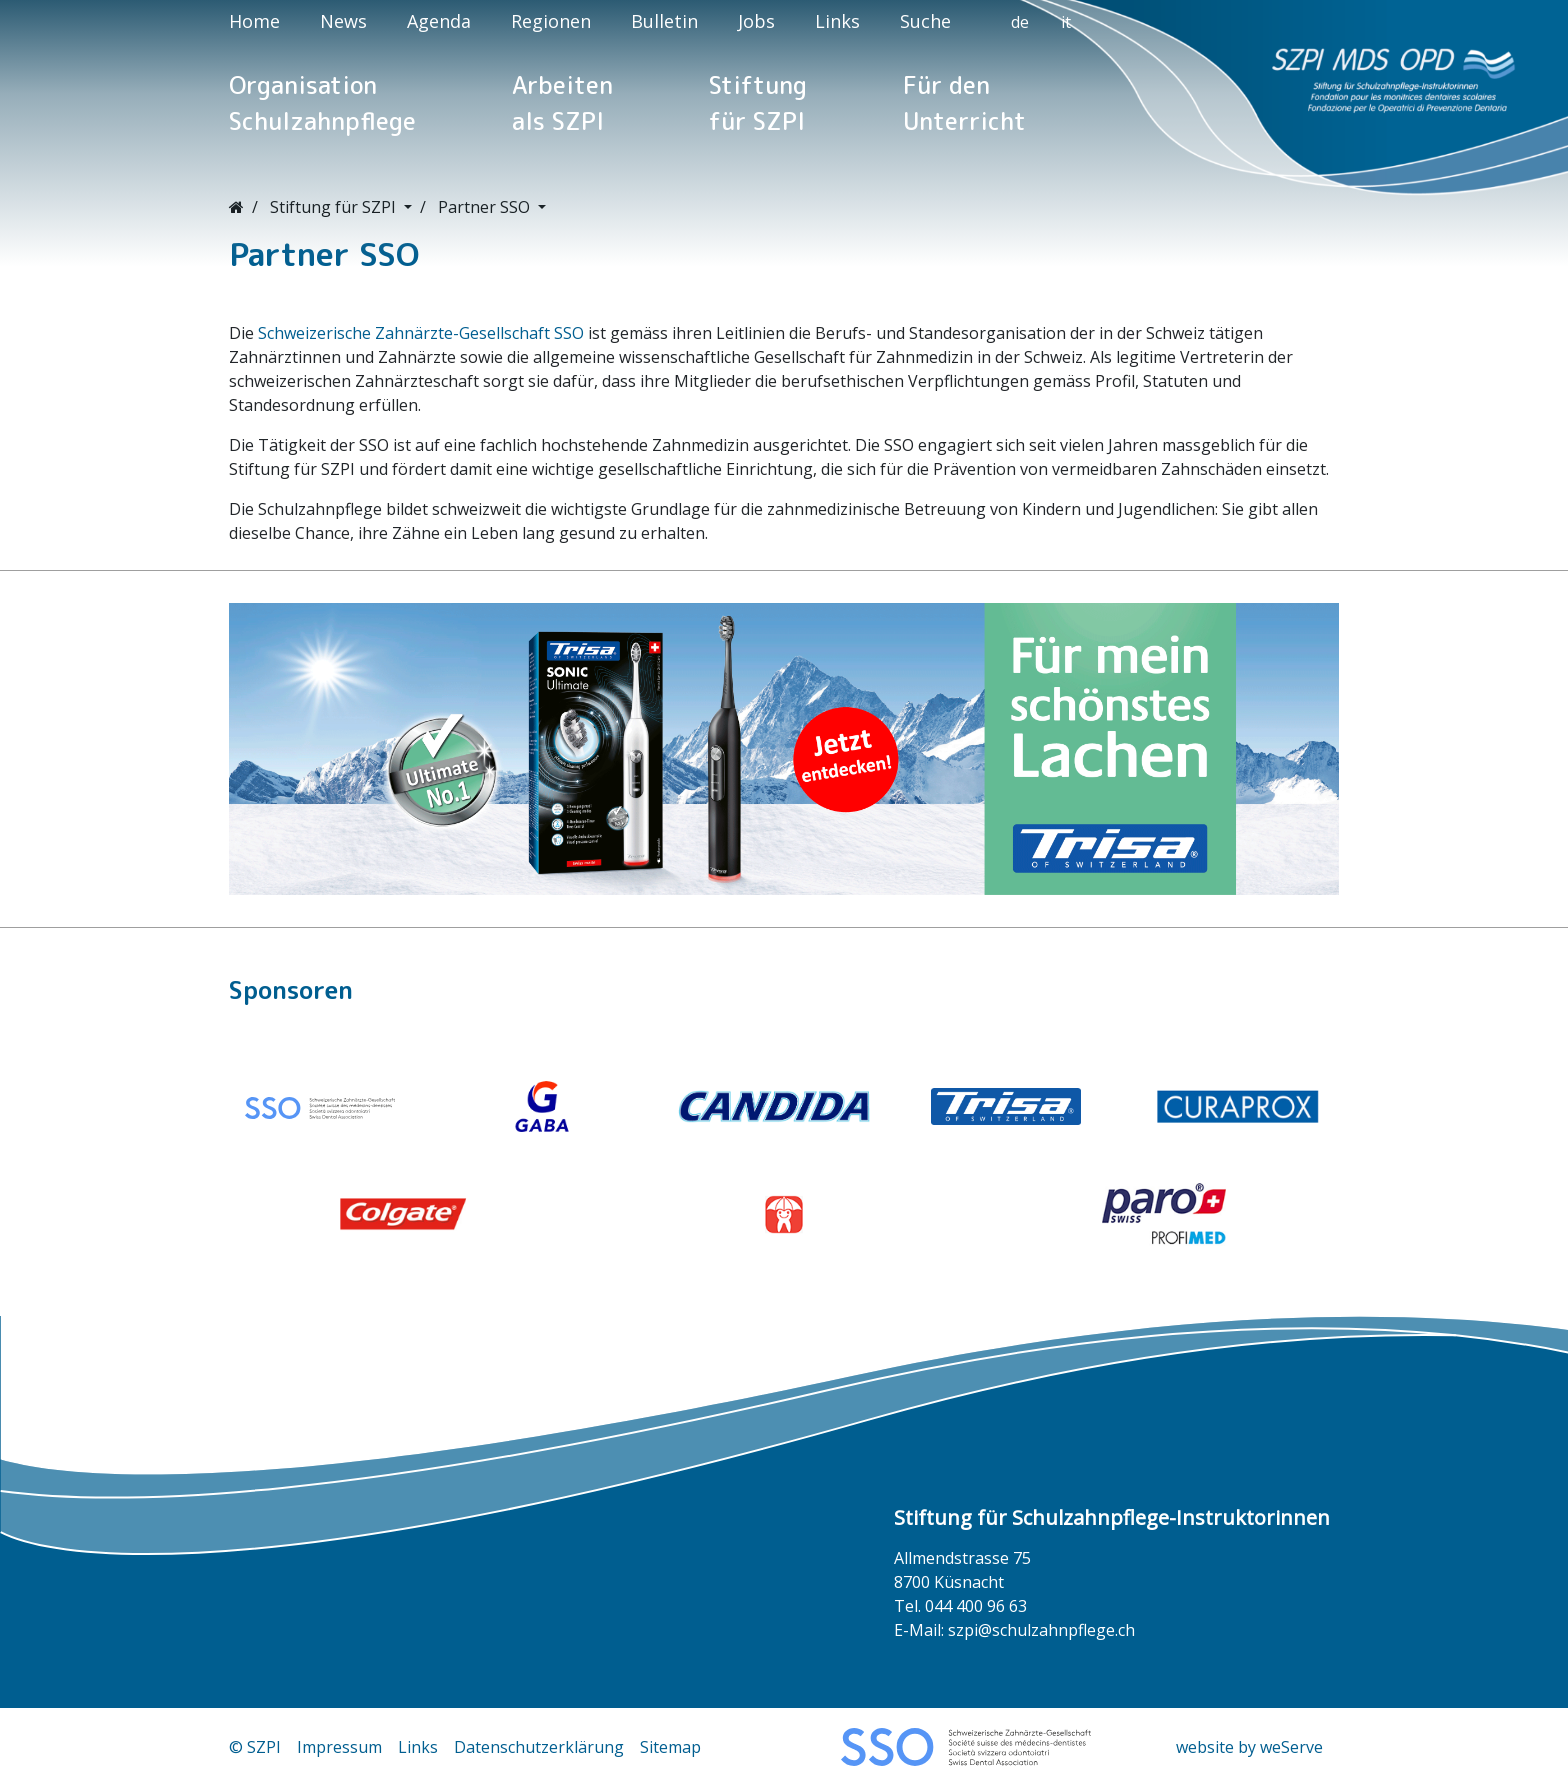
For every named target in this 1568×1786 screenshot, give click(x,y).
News (343, 21)
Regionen (551, 21)
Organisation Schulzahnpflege (322, 103)
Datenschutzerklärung (539, 1747)
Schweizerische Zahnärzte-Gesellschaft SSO (421, 333)
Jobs (756, 21)
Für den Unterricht (964, 103)
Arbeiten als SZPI (562, 103)
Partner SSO (486, 207)
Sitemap (670, 1747)
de (1020, 22)
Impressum (339, 1747)
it (1066, 22)
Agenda (439, 21)
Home (254, 21)
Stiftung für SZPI (758, 103)
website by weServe (1249, 1747)
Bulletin (664, 21)
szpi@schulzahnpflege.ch (1041, 1630)
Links (837, 21)
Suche (925, 21)
